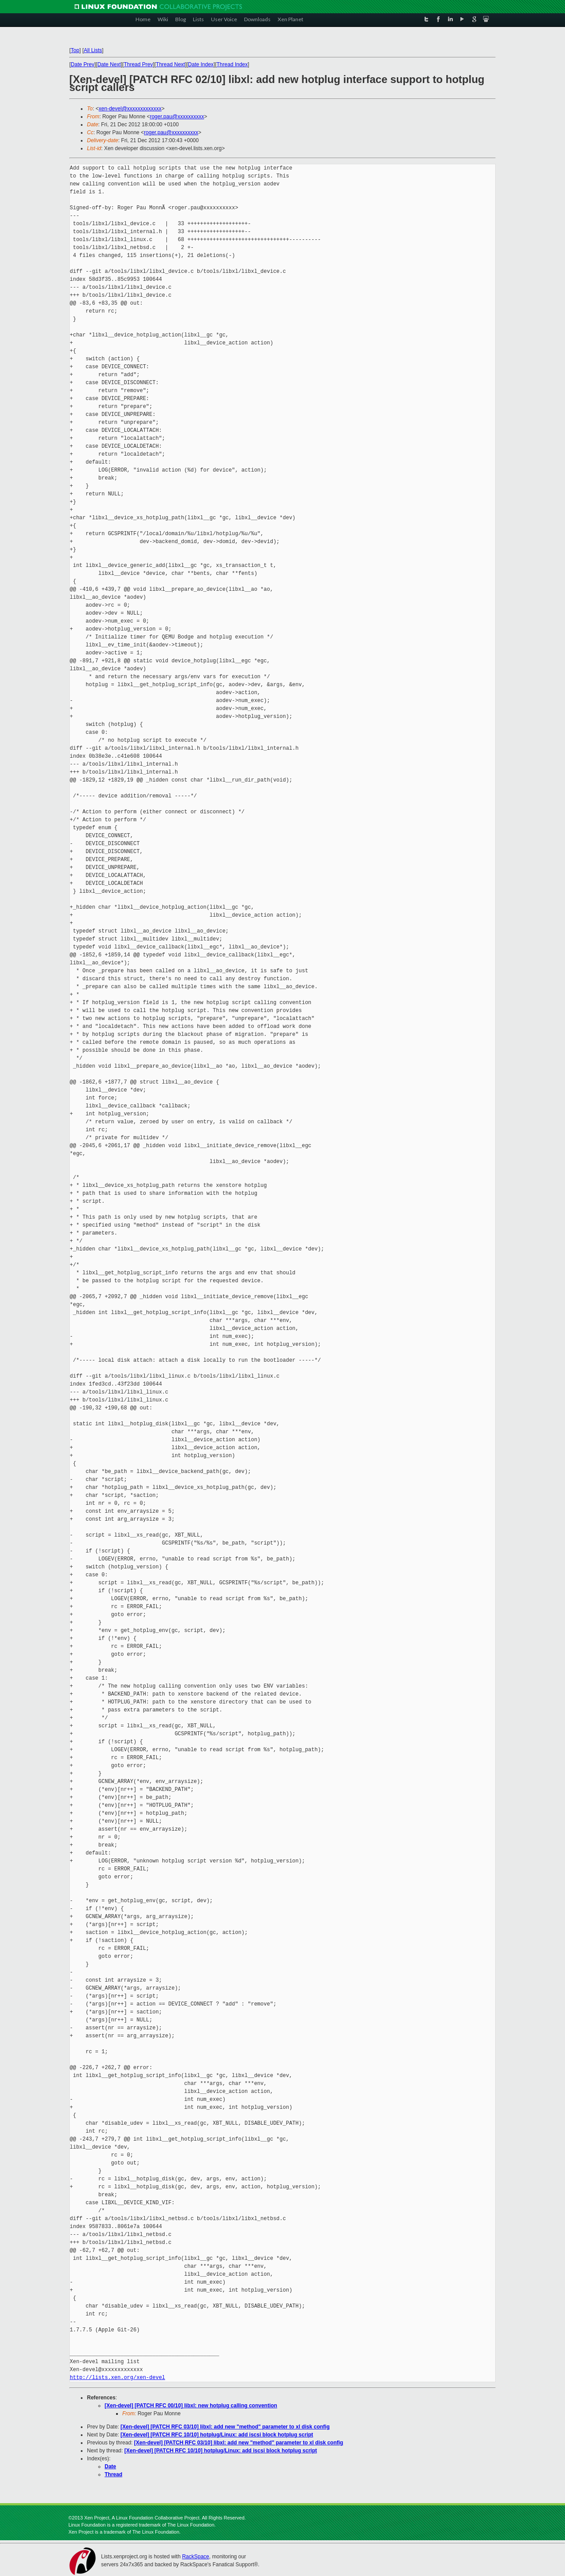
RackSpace (195, 2556)
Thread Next (170, 64)
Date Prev (82, 64)
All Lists (93, 50)
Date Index (201, 64)
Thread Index (232, 64)
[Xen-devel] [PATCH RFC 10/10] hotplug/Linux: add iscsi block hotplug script (217, 2435)
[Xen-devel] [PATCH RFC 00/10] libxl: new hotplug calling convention (191, 2405)
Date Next (109, 64)
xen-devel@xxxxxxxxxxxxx (130, 109)
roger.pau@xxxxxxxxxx (177, 116)
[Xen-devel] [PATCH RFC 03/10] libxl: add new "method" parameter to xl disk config (225, 2427)
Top (75, 50)
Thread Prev (138, 64)
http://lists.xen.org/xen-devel (117, 2377)
